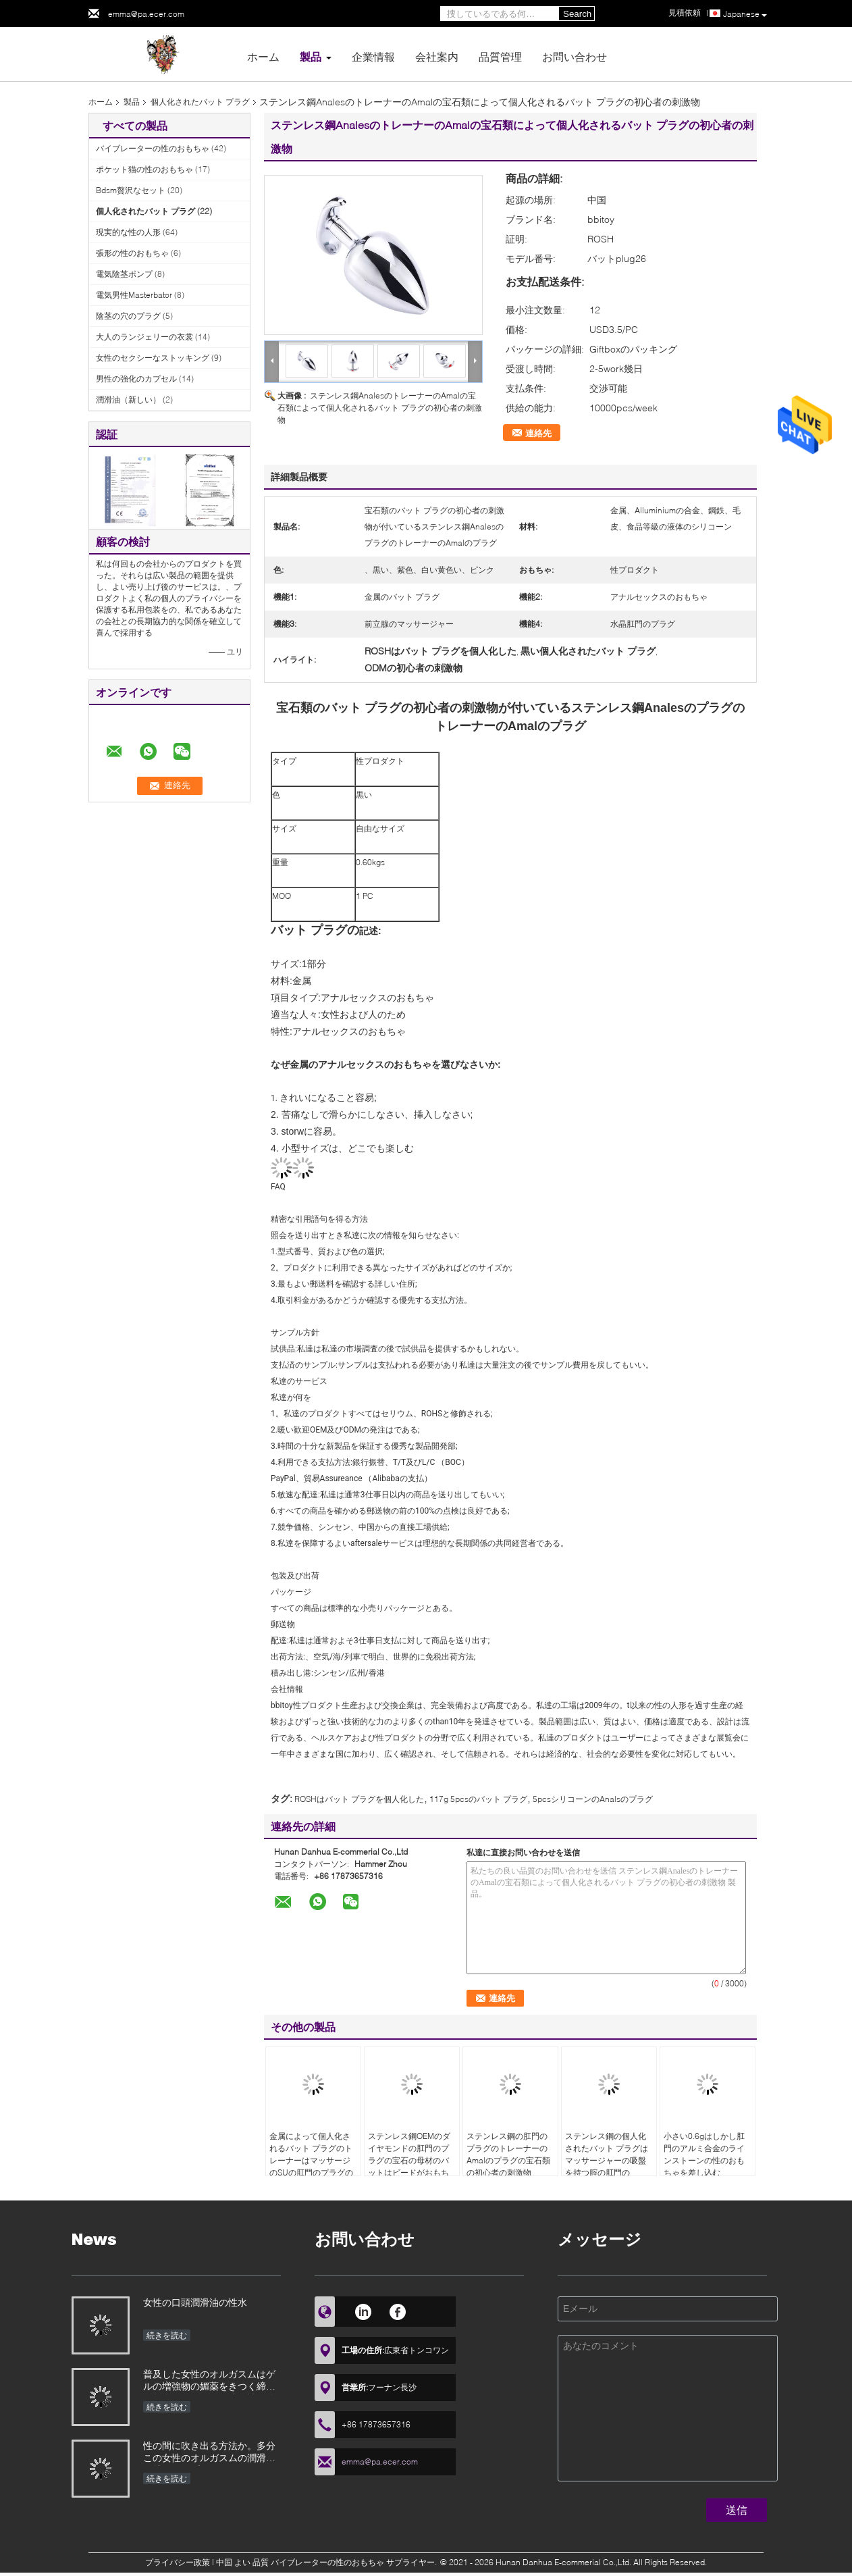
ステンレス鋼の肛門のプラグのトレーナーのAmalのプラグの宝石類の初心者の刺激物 (508, 2154)
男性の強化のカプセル (136, 378)
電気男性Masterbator (134, 295)
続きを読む (167, 2335)
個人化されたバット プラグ (200, 102)
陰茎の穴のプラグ (128, 316)
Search (577, 14)
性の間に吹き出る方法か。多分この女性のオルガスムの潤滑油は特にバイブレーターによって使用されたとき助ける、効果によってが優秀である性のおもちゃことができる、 (209, 2453)
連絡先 (538, 433)
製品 (310, 56)
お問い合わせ (574, 56)
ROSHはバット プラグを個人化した (359, 1799)
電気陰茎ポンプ (124, 274)
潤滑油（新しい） (128, 399)
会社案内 (436, 56)
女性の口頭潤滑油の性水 (195, 2302)
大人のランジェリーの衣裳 (144, 337)
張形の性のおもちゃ (132, 253)
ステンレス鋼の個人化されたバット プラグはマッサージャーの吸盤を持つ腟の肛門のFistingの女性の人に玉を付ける (606, 2166)
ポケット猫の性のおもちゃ (144, 169)
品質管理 (500, 56)
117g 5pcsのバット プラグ (478, 1799)
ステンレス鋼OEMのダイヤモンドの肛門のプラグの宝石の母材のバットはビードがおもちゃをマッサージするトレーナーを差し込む (409, 2166)
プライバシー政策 (177, 2562)
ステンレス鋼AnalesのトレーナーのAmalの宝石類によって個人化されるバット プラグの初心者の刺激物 (379, 407)
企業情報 (373, 56)
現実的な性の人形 (128, 232)
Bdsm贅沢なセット (130, 190)
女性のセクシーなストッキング (152, 358)
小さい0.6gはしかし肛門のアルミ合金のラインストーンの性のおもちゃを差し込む (704, 2154)
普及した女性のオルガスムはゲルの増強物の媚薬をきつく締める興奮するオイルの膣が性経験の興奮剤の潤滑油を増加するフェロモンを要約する (209, 2381)
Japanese (745, 14)
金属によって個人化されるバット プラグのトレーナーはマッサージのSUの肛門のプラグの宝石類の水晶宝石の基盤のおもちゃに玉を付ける (311, 2172)
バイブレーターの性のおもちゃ (152, 148)
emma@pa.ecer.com (146, 14)
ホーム (263, 56)
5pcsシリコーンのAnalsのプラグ (593, 1799)
